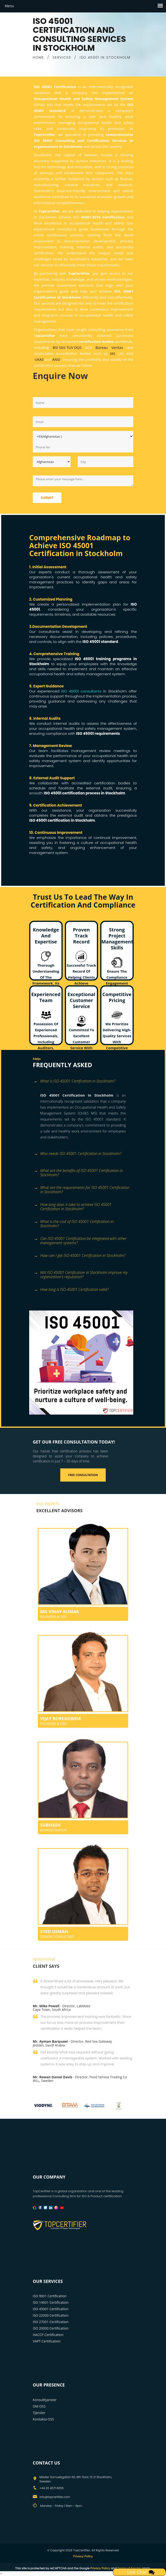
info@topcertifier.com (54, 2497)
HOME (38, 57)
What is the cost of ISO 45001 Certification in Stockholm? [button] (74, 1223)
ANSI (56, 359)
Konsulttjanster (45, 2400)
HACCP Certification (48, 2334)
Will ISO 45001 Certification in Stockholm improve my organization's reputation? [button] (81, 1274)
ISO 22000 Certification (50, 2315)
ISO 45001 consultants (81, 691)
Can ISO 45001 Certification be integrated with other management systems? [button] (80, 1240)
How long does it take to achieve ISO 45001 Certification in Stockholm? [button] (72, 1206)
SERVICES (62, 57)
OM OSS (39, 2406)
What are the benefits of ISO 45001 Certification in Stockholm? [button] (78, 1172)
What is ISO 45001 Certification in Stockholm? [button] (74, 1081)
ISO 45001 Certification (50, 2309)
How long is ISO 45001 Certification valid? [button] (71, 1289)
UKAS (39, 359)
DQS (78, 347)
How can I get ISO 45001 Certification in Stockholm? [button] (79, 1255)
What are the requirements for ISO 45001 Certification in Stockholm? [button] (81, 1189)
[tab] (83, 1084)
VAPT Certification (47, 2341)
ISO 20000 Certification (50, 2328)
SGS (62, 347)
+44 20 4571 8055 (51, 2488)
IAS (112, 353)
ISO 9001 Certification (49, 2296)
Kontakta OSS (43, 2419)
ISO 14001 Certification (50, 2302)
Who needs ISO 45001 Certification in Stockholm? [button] (77, 1153)
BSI (55, 347)
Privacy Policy (83, 2556)
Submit (47, 497)
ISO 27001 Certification (50, 2322)
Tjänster (39, 2412)
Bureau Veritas (109, 347)
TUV (69, 347)
